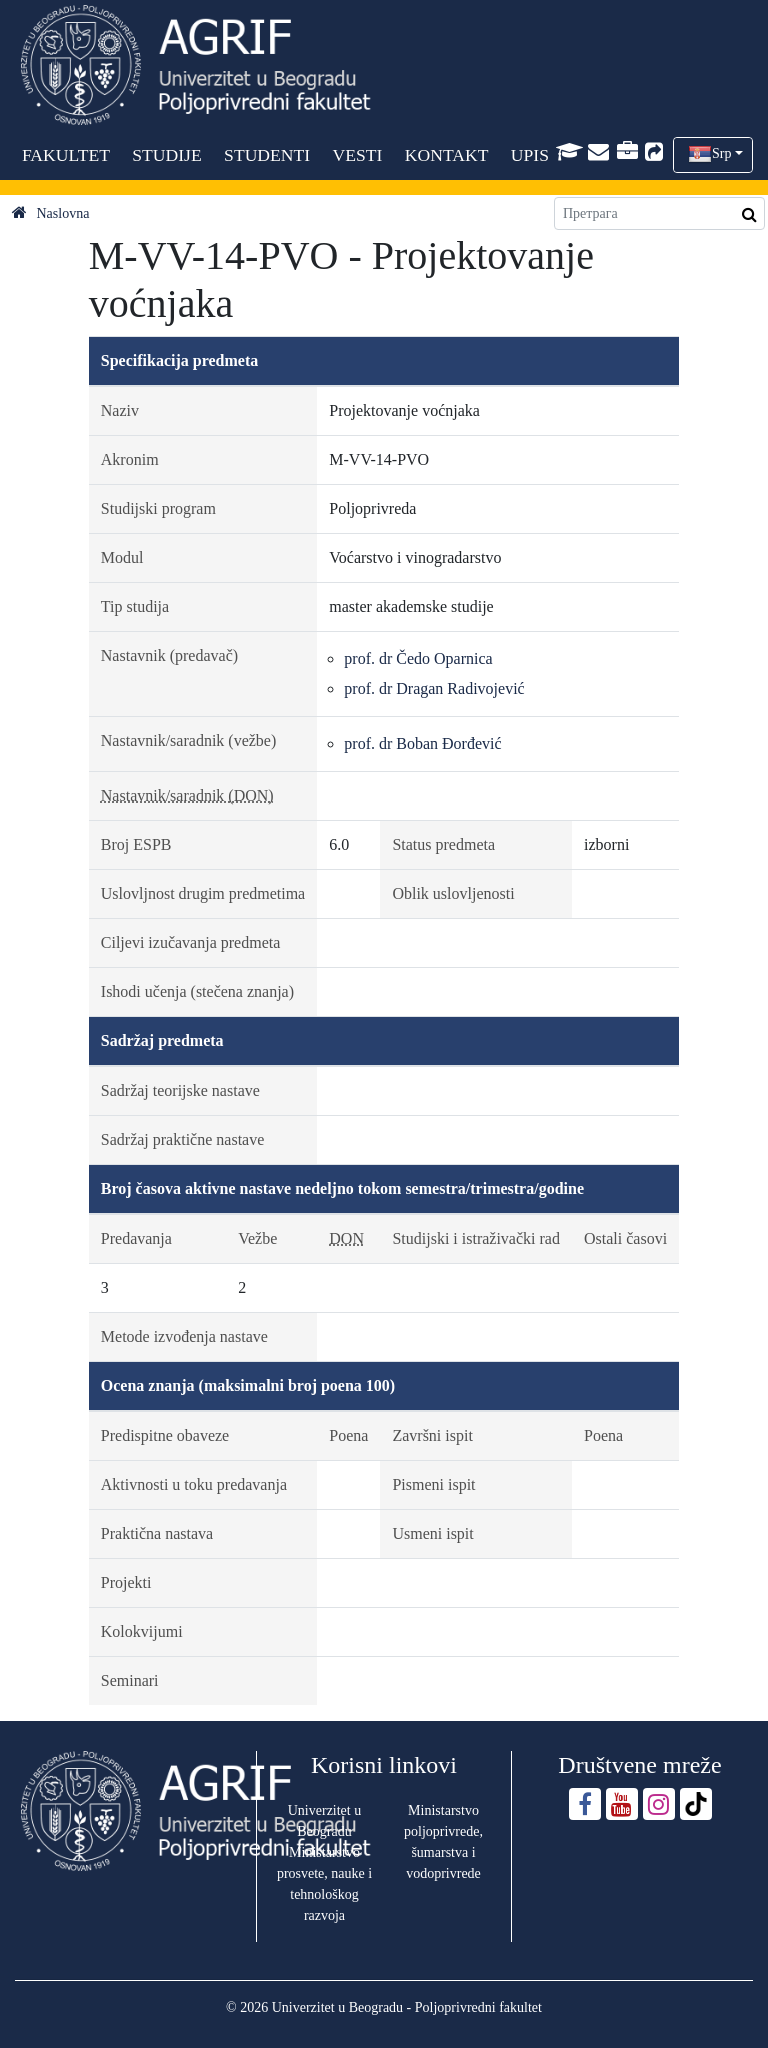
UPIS (530, 155)
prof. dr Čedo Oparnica (418, 658)
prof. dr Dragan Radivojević (434, 688)
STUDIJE (166, 155)
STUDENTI (267, 155)
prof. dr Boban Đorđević (422, 743)
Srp (721, 153)
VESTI (358, 155)
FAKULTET (66, 155)
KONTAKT (447, 155)
